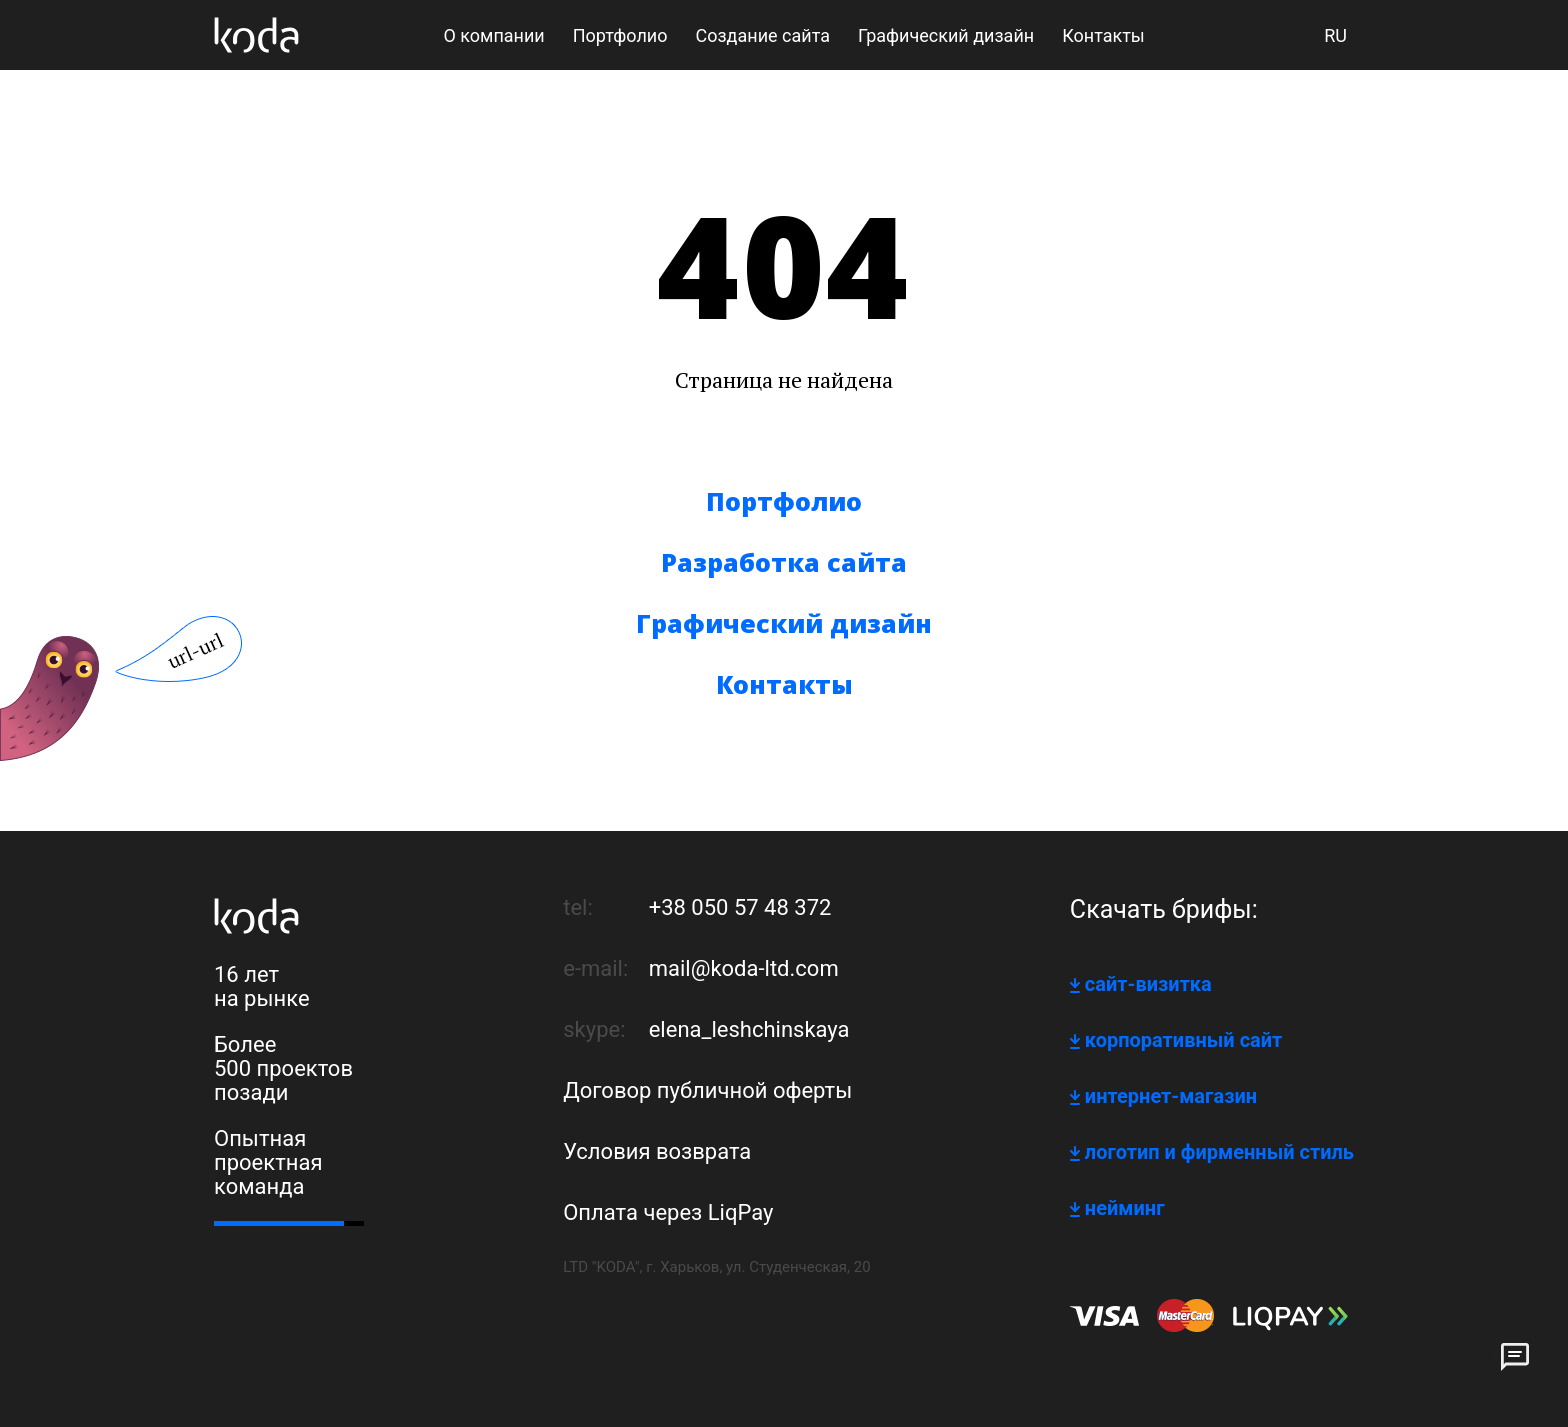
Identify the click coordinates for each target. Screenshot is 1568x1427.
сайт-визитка (1148, 984)
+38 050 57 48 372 (740, 907)
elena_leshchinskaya (749, 1029)
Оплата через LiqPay (668, 1212)
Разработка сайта (784, 562)
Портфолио (784, 501)
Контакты (784, 684)
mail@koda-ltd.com (744, 968)
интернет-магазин (1171, 1096)
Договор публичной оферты (707, 1090)
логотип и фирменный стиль (1219, 1152)
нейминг (1125, 1208)
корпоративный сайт (1183, 1040)
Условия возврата (657, 1151)
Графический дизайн (784, 623)
